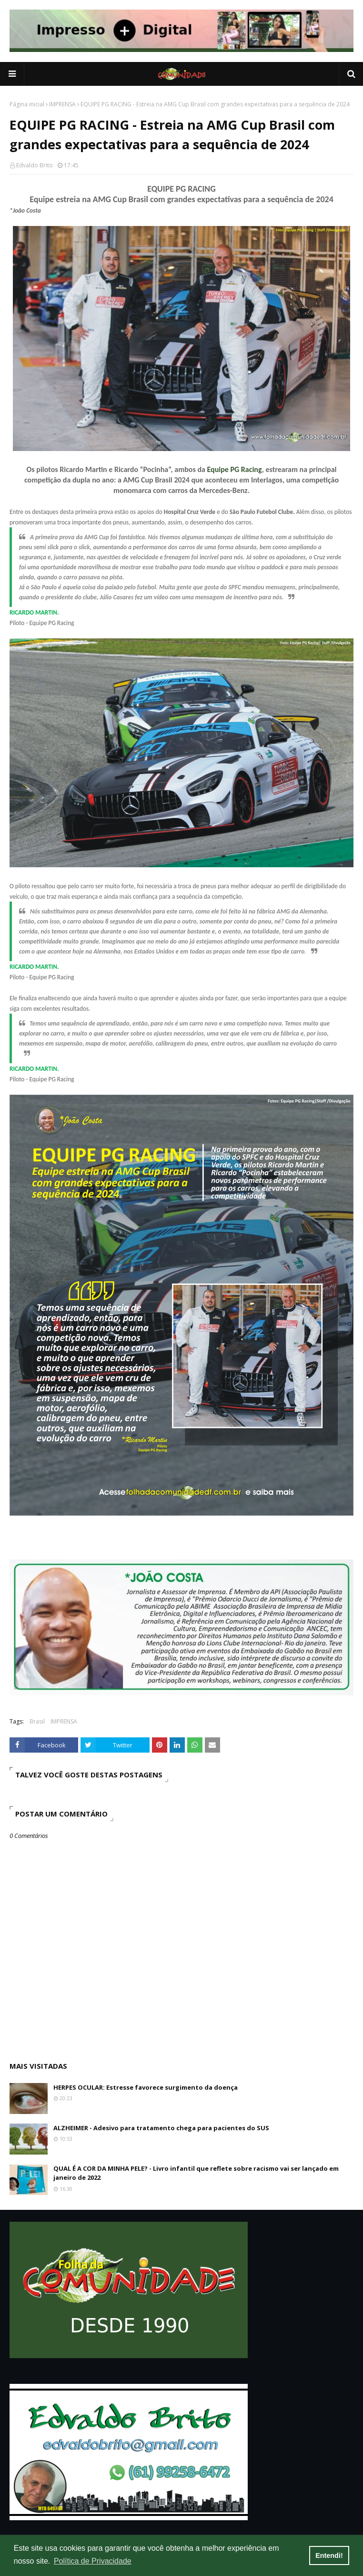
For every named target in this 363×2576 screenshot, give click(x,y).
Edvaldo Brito (34, 165)
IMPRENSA (62, 104)
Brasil (37, 1721)
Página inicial (27, 104)
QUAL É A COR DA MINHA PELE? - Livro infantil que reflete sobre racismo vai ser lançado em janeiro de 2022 (196, 2173)
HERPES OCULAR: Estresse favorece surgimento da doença (145, 2087)
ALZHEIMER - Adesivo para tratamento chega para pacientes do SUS (161, 2128)
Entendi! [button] (329, 2555)
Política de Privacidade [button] (92, 2561)
